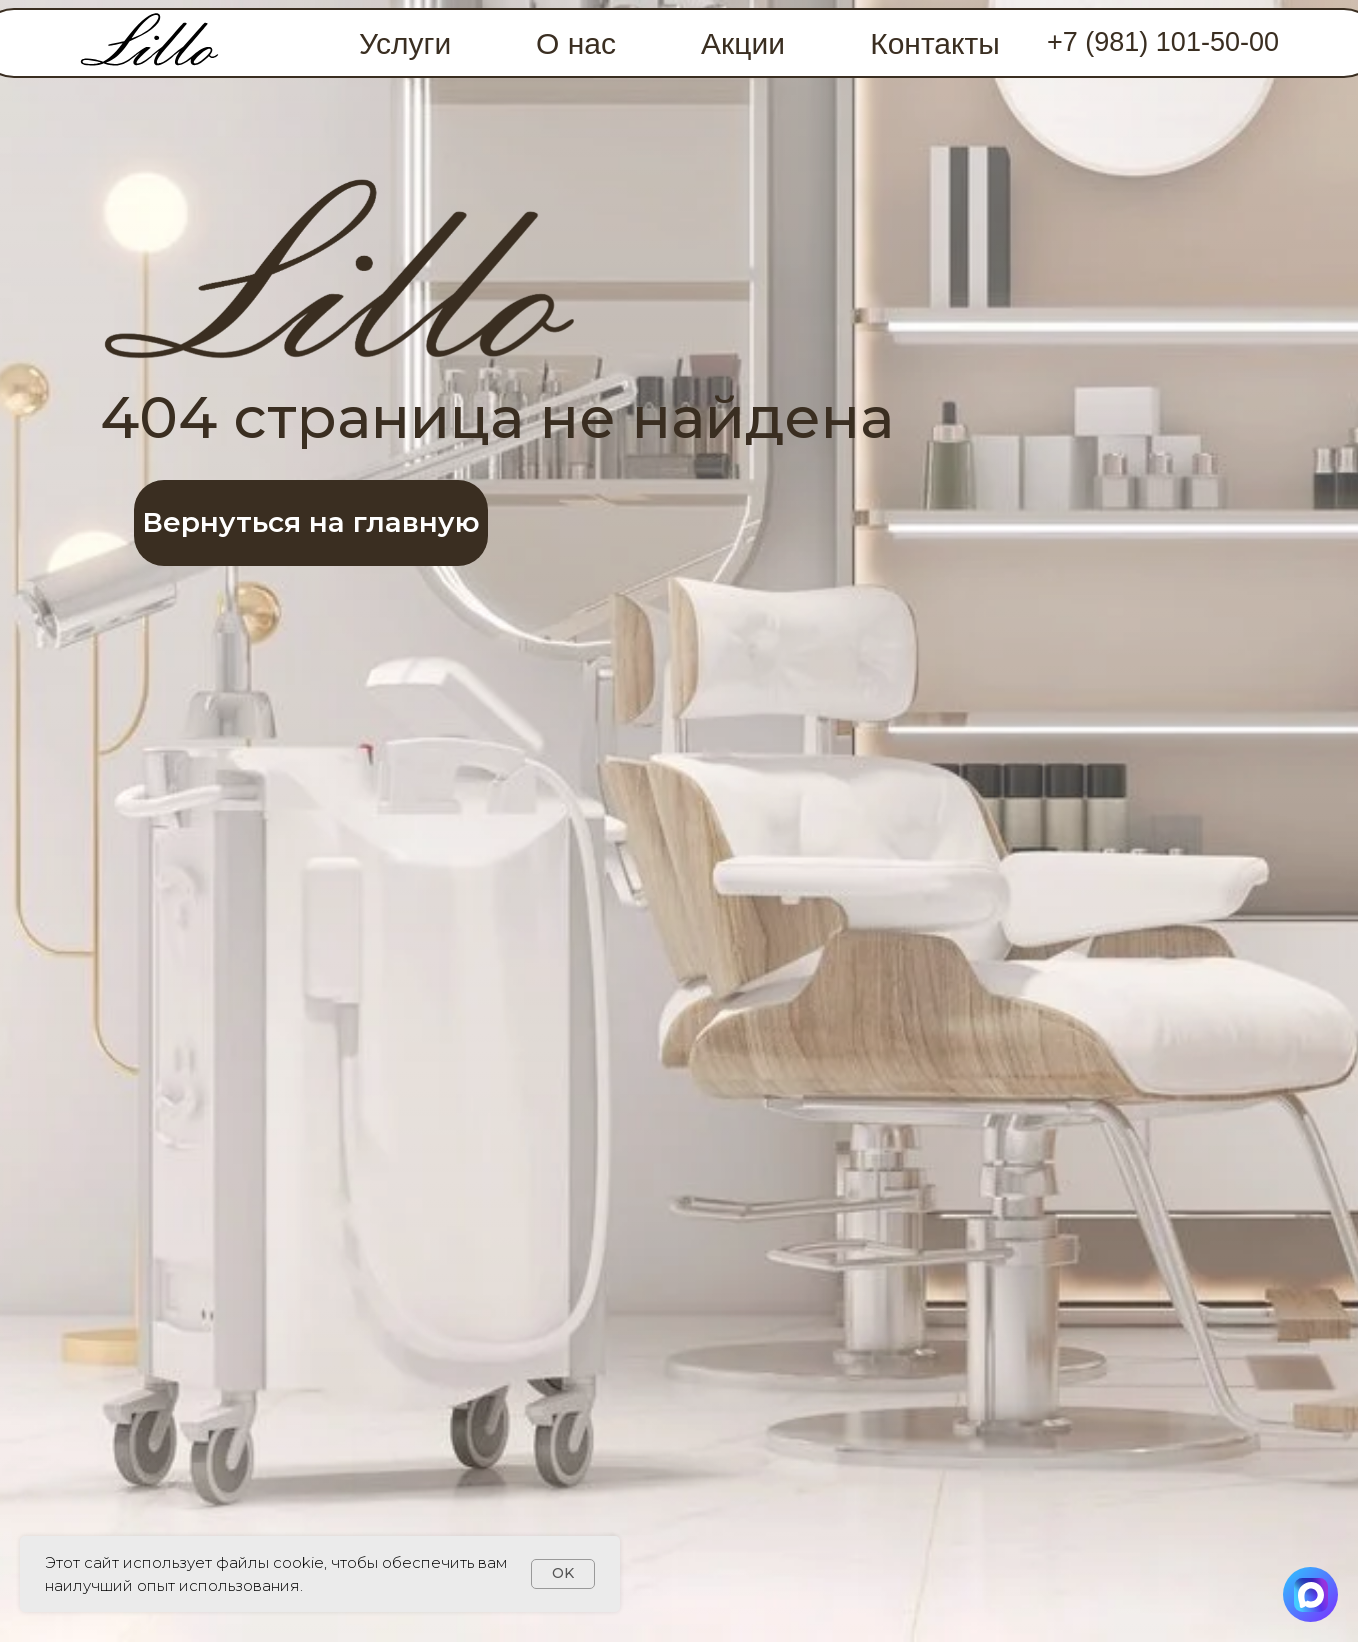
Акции (743, 43)
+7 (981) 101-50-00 (1163, 42)
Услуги (405, 43)
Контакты (935, 43)
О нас (576, 43)
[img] (149, 43)
